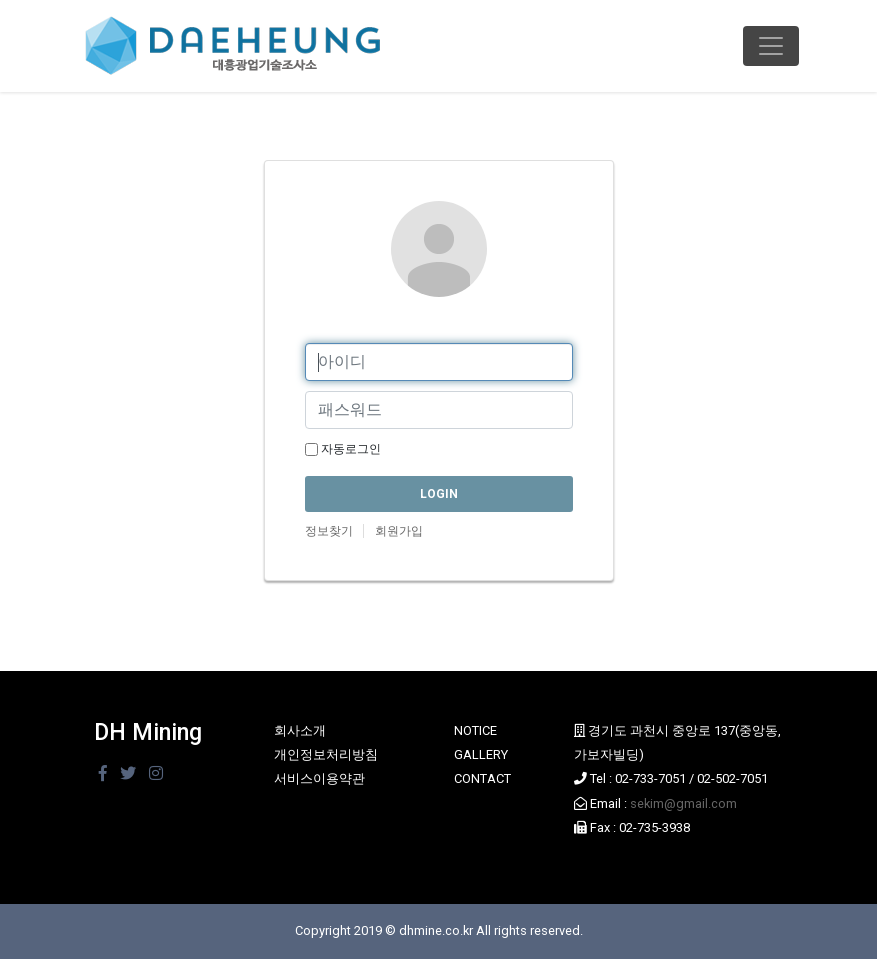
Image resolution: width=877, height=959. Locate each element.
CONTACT (482, 778)
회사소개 (300, 730)
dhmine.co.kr (436, 930)
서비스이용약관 (319, 778)
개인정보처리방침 (326, 754)
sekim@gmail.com (683, 803)
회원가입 (399, 531)
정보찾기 (329, 531)
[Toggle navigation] (771, 46)
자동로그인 (343, 449)
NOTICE (475, 730)
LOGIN (439, 494)
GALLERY (481, 754)
